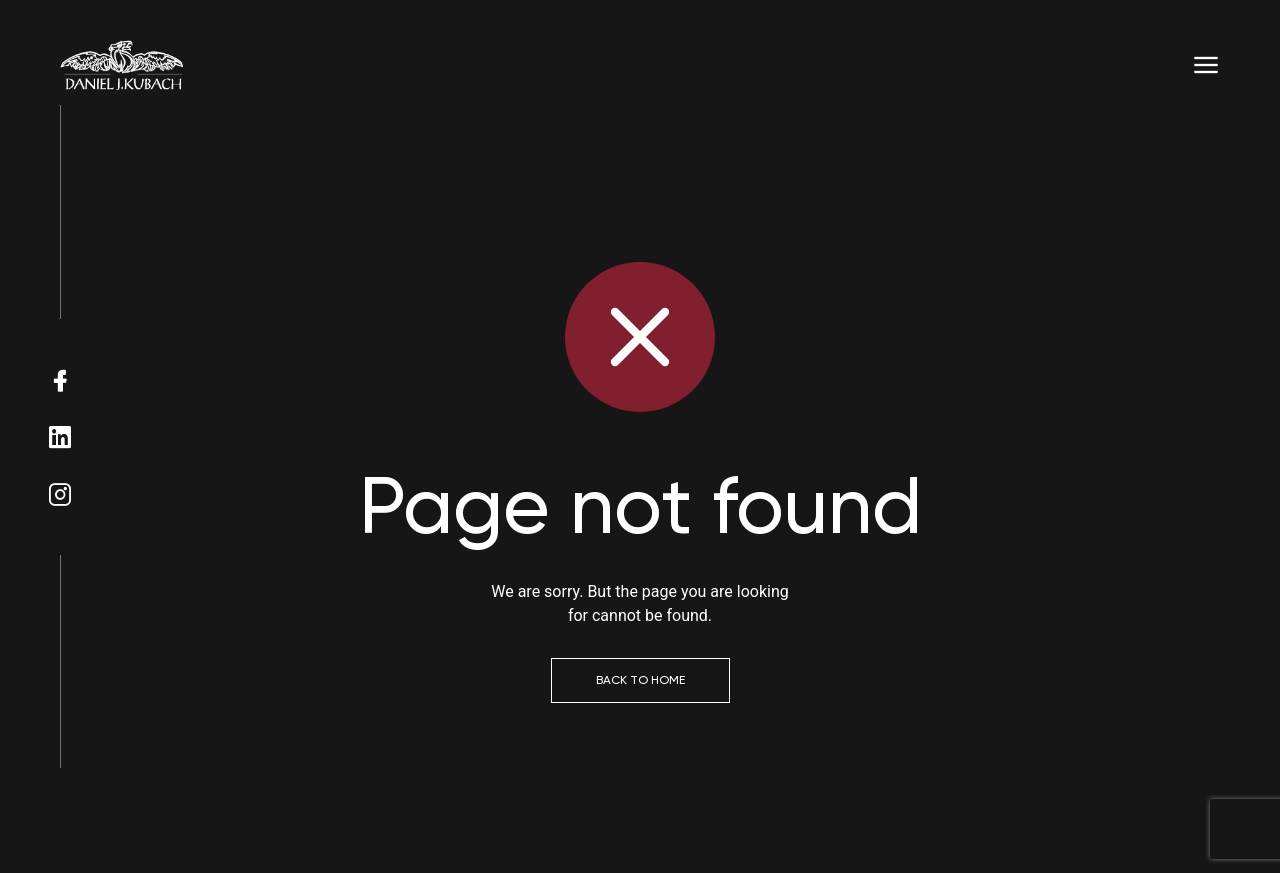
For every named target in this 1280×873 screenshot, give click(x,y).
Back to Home (640, 680)
